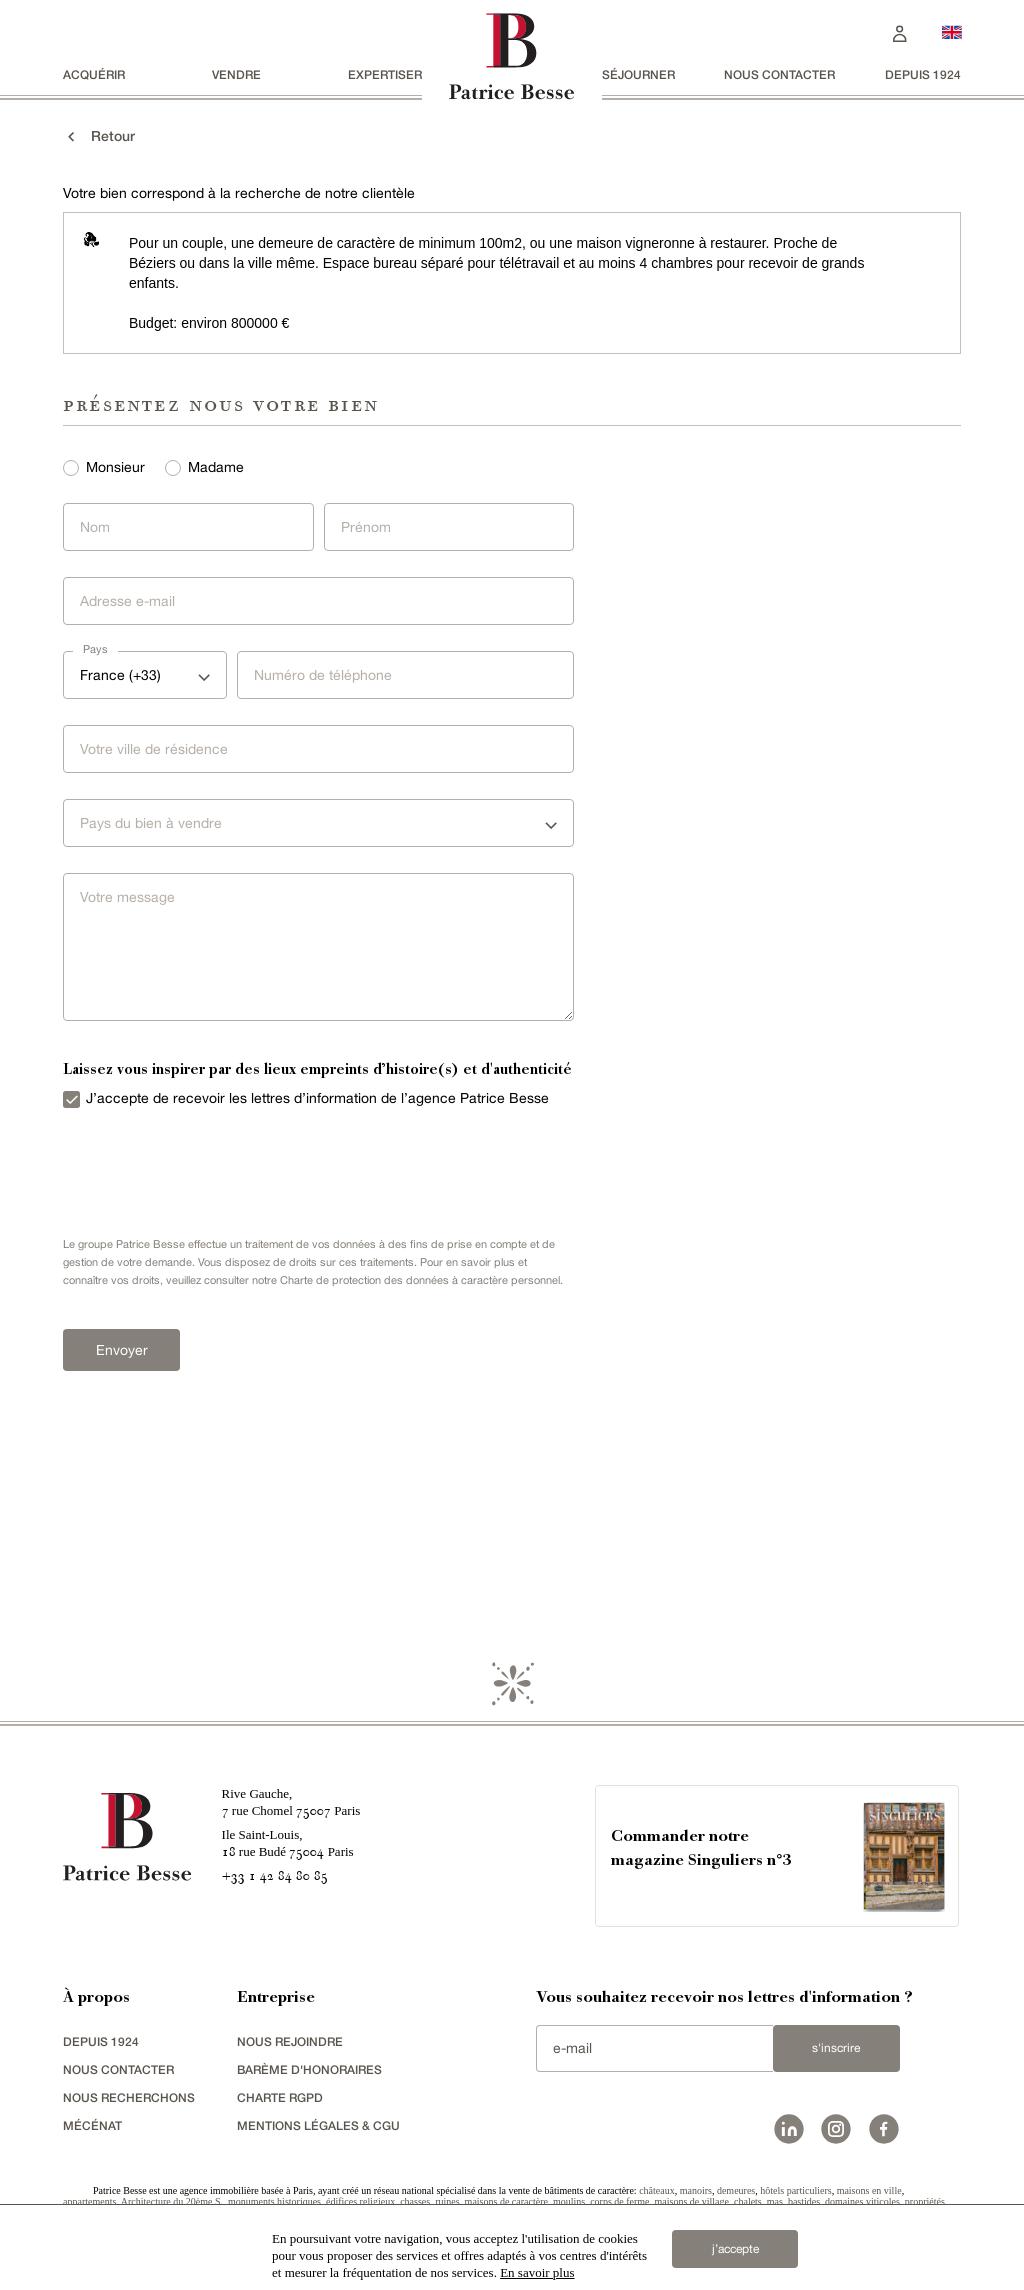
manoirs (696, 2190)
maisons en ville (869, 2190)
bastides (804, 2201)
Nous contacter (779, 74)
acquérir (94, 74)
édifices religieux (360, 2201)
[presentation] (203, 1168)
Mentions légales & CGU (318, 2125)
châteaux (657, 2190)
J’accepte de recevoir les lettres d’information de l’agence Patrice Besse (317, 1098)
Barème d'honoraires (309, 2069)
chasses (415, 2201)
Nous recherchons (129, 2097)
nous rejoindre (290, 2041)
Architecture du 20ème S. (172, 2201)
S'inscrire (836, 2048)
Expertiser (385, 74)
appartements (89, 2201)
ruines (447, 2201)
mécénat (92, 2125)
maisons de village (692, 2201)
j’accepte (735, 2249)
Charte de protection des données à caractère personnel (420, 1280)
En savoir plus (537, 2272)
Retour (99, 136)
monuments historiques (274, 2201)
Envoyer (122, 1350)
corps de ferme (619, 2201)
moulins (569, 2201)
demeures (736, 2190)
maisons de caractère (506, 2201)
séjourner (638, 74)
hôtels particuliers (795, 2190)
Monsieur (115, 467)
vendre (236, 74)
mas (775, 2201)
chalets (748, 2201)
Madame (216, 467)
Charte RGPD (280, 2097)
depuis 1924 (923, 74)
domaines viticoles (862, 2201)
